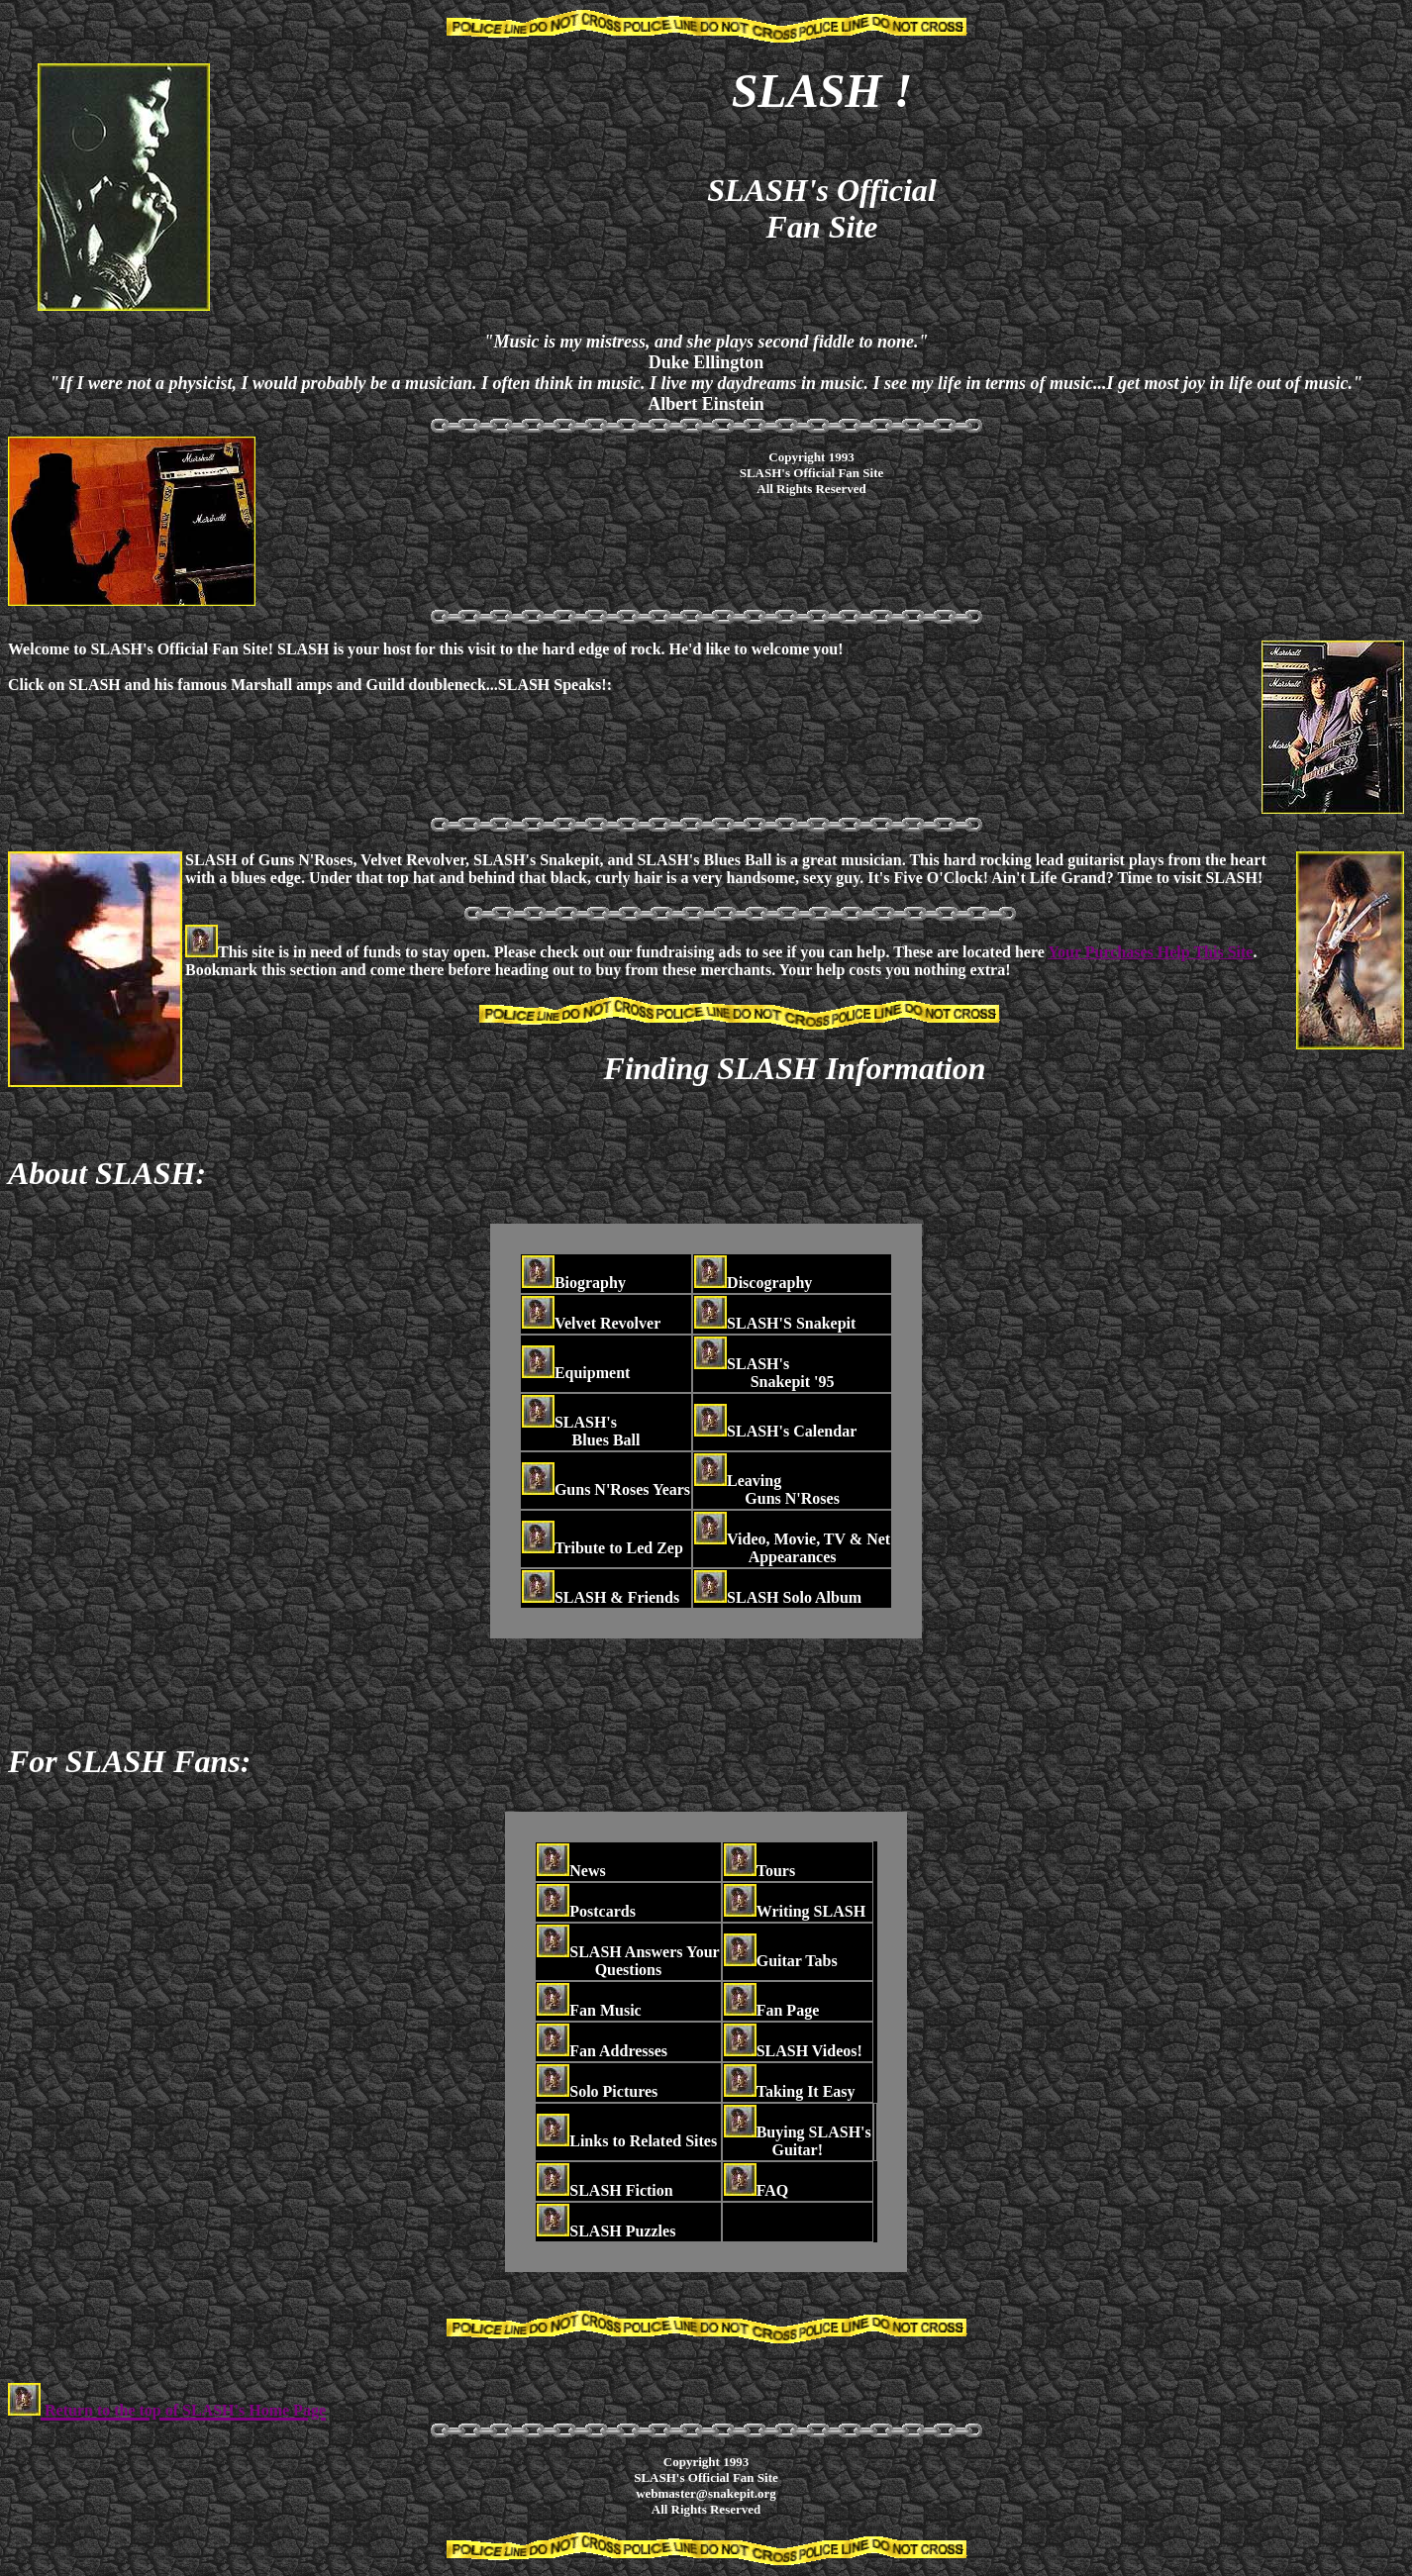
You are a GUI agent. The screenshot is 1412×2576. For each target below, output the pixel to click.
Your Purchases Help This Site (1150, 951)
